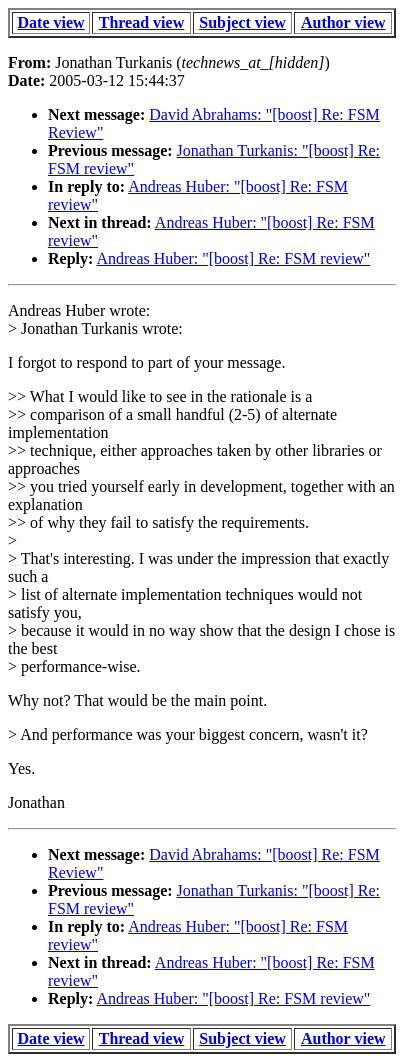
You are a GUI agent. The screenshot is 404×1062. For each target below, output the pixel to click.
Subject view (242, 22)
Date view (51, 22)
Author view (343, 22)
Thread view (141, 22)
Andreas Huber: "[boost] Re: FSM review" (233, 258)
